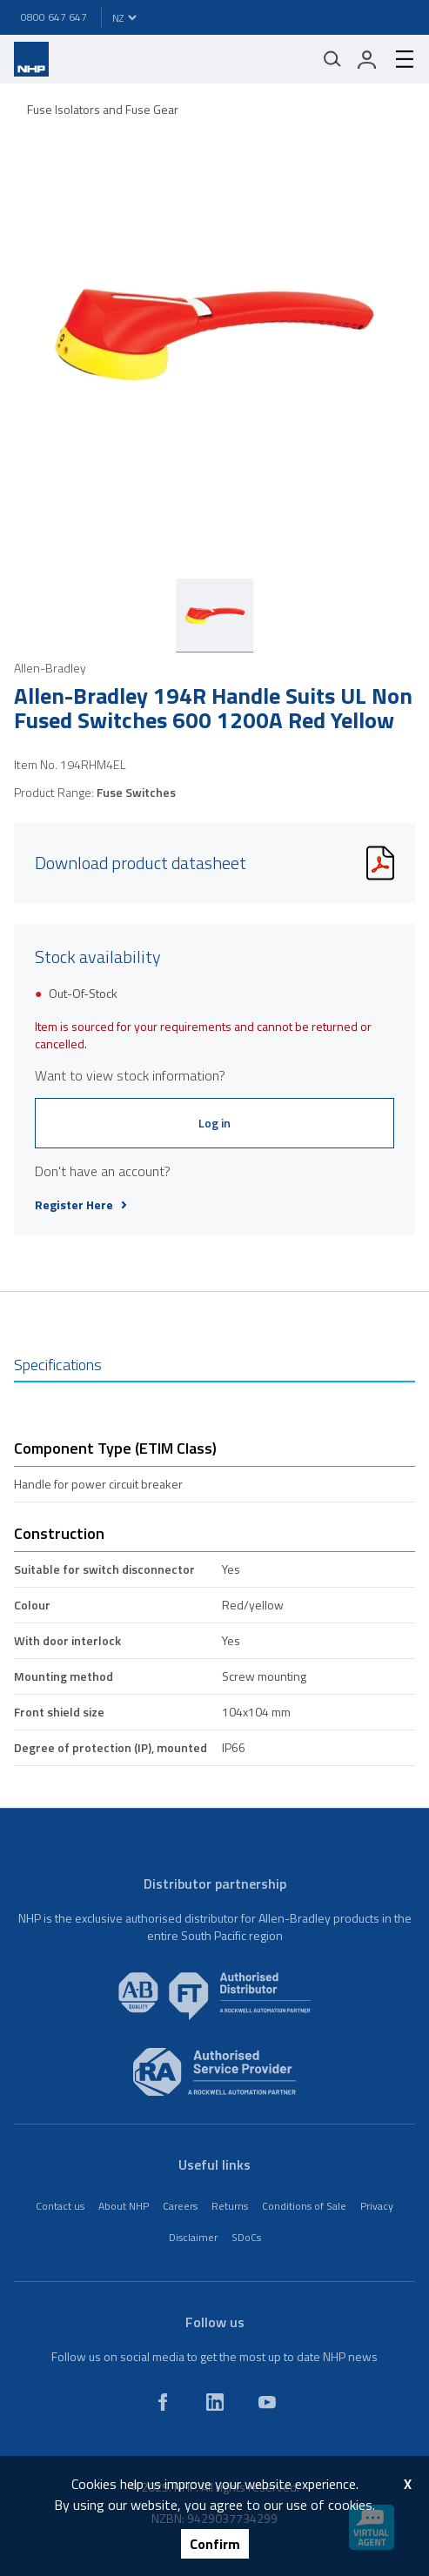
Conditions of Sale (304, 2206)
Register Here (81, 1205)
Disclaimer (193, 2237)
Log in (214, 1123)
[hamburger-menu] (397, 59)
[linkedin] (215, 2402)
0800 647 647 (54, 17)
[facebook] (162, 2402)
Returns (229, 2206)
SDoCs (246, 2237)
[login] (367, 59)
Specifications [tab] (58, 1364)
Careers (180, 2206)
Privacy (376, 2206)
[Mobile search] (332, 59)
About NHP (123, 2206)
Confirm (215, 2543)
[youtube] (267, 2402)
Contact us (60, 2206)
